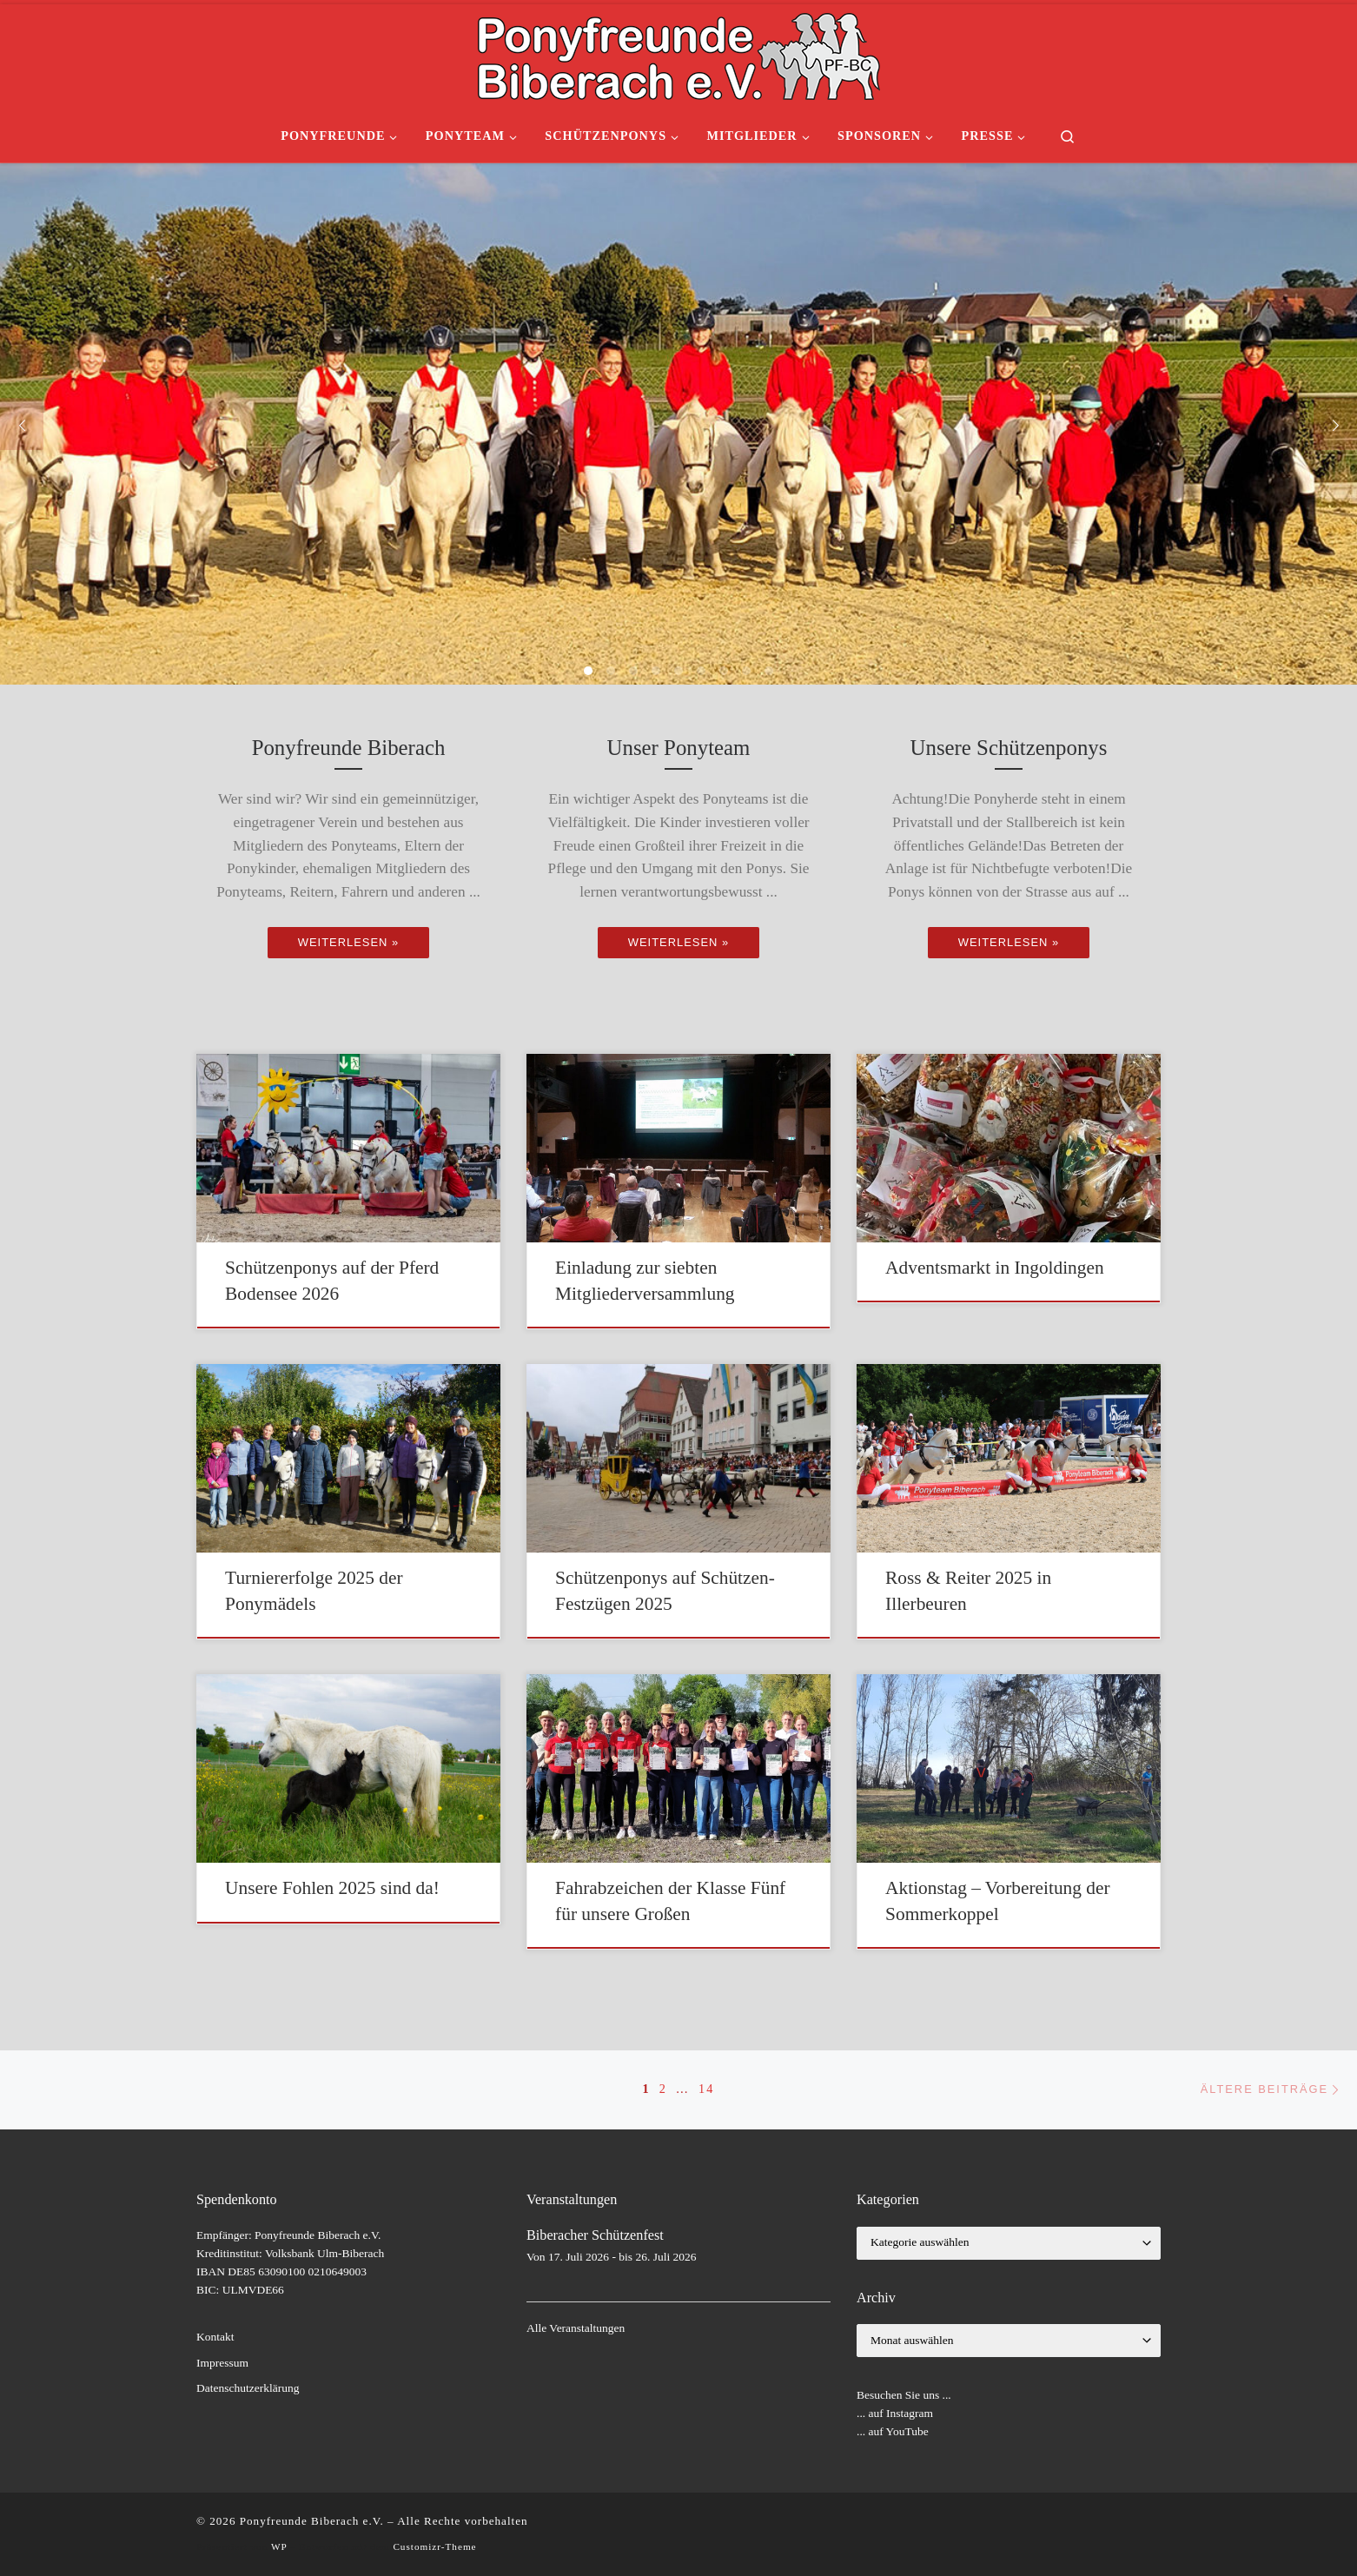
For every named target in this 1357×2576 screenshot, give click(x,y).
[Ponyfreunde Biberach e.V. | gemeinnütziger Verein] (679, 53)
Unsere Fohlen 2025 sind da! (332, 1887)
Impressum (222, 2362)
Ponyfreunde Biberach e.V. (312, 2520)
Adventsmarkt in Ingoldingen (994, 1267)
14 (706, 2089)
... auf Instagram (895, 2413)
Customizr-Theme (434, 2546)
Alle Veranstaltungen (575, 2327)
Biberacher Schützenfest (595, 2235)
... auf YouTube (893, 2431)
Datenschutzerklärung (247, 2387)
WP (279, 2546)
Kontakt (215, 2336)
